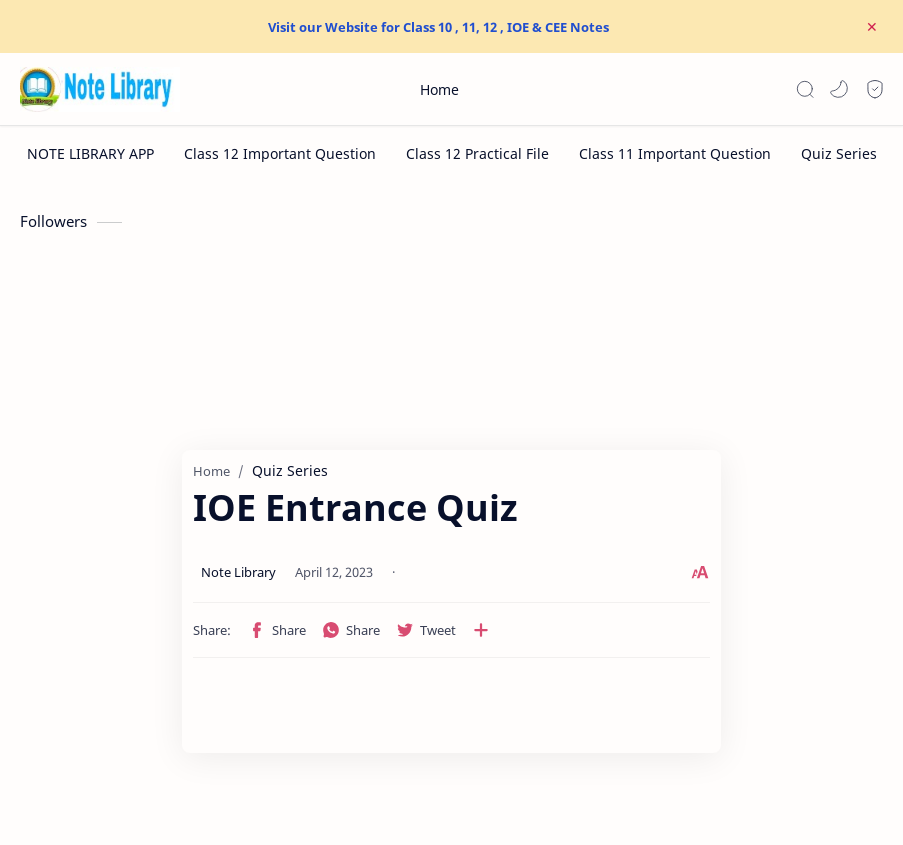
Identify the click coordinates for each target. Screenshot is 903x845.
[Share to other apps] (361, 630)
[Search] (805, 89)
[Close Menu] (872, 27)
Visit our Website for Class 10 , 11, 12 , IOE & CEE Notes (438, 27)
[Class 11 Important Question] (675, 153)
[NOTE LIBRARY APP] (90, 153)
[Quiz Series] (839, 153)
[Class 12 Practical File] (477, 153)
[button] (839, 89)
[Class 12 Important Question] (280, 153)
